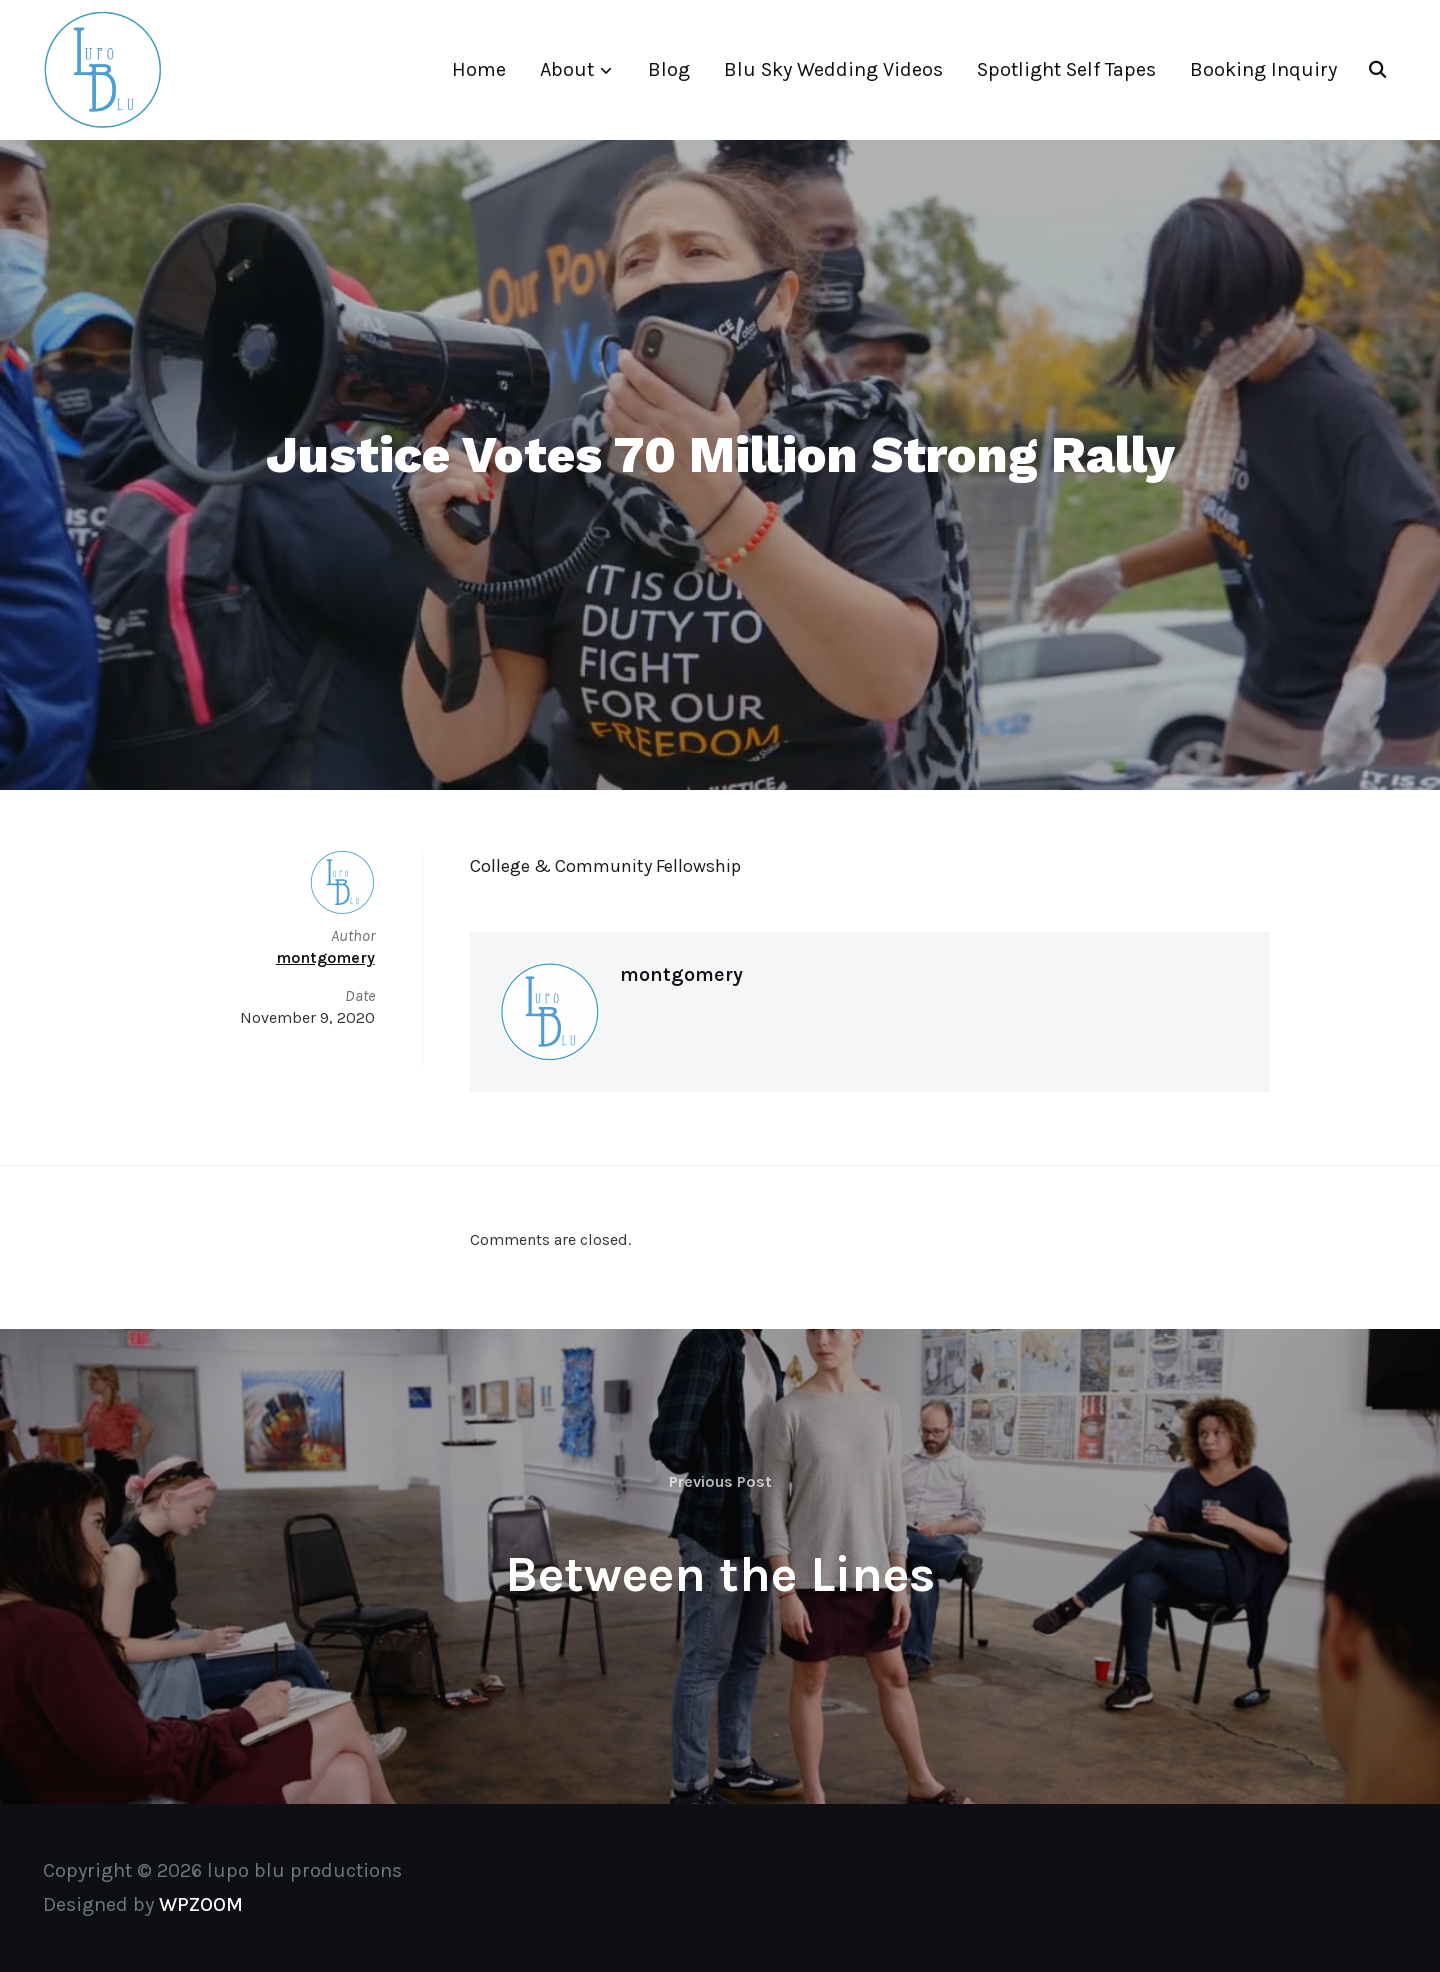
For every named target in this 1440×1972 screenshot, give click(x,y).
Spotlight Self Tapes (1066, 69)
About (567, 69)
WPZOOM (201, 1904)
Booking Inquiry (1263, 69)
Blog (669, 69)
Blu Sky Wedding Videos (833, 69)
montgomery (681, 974)
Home (479, 69)
